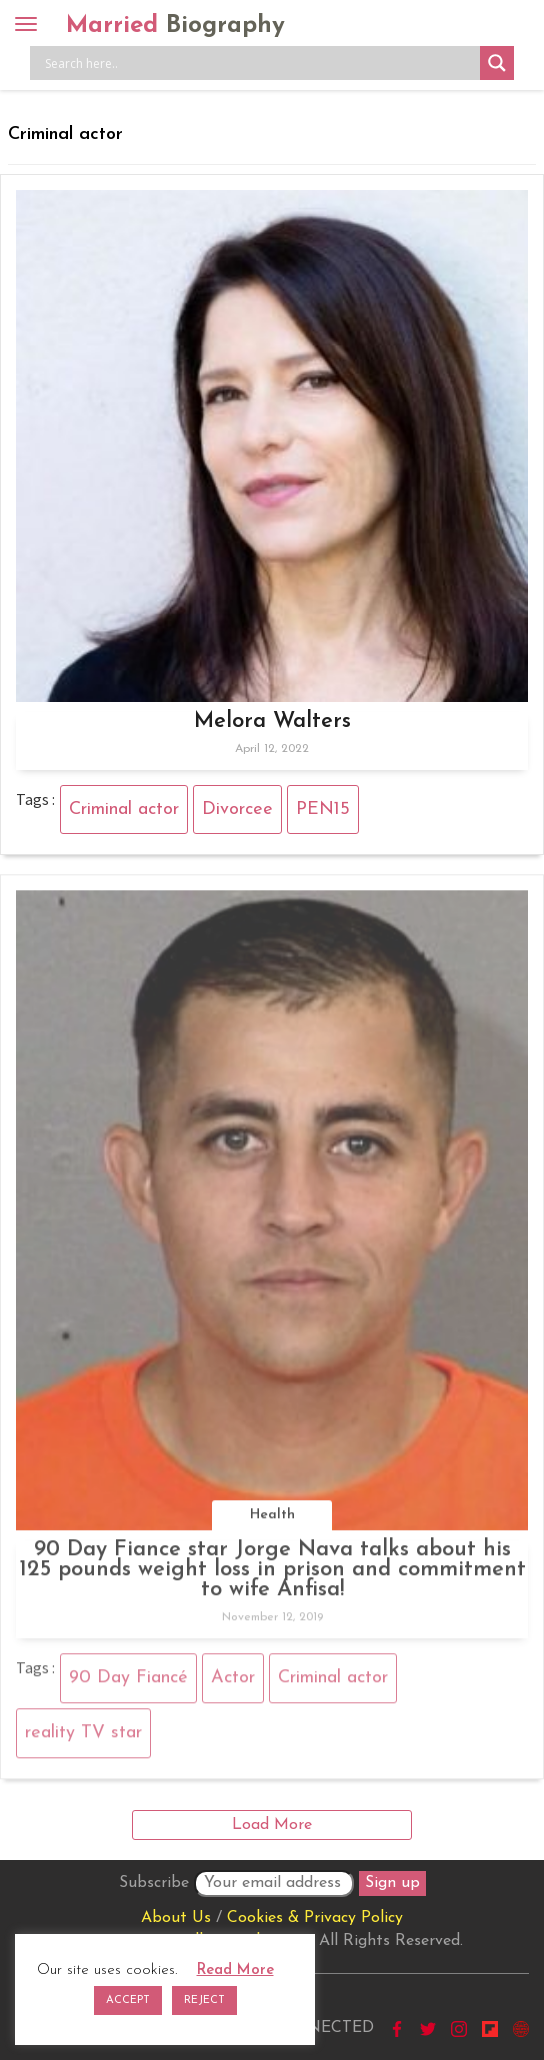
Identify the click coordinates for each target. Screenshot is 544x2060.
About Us (176, 1918)
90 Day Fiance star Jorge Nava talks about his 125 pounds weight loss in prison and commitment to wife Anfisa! (272, 1575)
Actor (233, 1683)
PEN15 (323, 809)
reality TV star (83, 1738)
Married (175, 26)
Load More (272, 1825)
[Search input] (260, 63)
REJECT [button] (204, 2000)
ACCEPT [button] (128, 2000)
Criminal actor (124, 809)
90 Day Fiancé (128, 1683)
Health (272, 1520)
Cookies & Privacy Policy (315, 1918)
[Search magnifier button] (497, 63)
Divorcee (237, 809)
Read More (235, 1970)
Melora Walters (272, 721)
